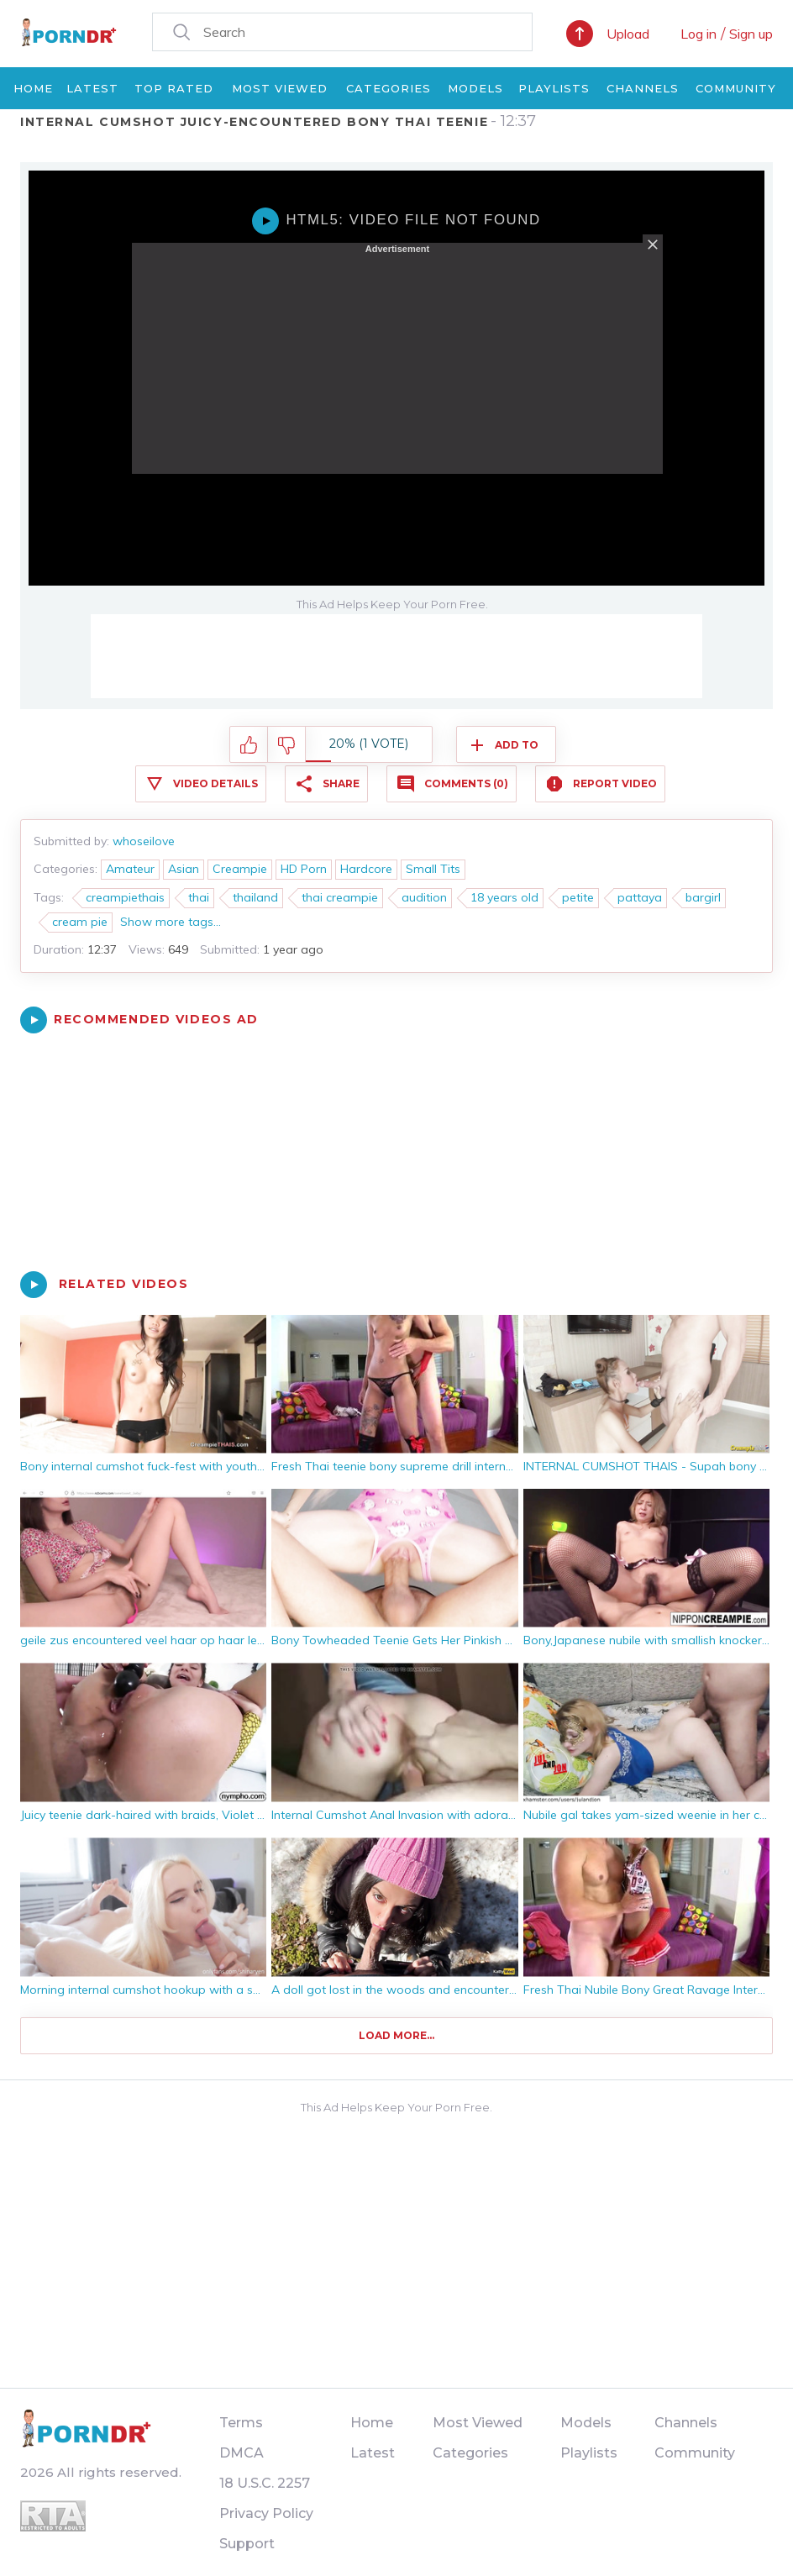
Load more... (396, 2035)
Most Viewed (280, 88)
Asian (183, 868)
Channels (643, 88)
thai (198, 897)
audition (424, 897)
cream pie (80, 921)
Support (247, 2544)
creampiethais (125, 897)
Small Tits (433, 868)
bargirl (703, 897)
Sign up (751, 33)
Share (341, 783)
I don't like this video (287, 745)
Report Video (615, 783)
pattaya (639, 897)
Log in (698, 33)
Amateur (130, 868)
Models (475, 88)
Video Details (215, 783)
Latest (92, 88)
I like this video (249, 745)
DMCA (241, 2453)
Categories (388, 88)
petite (578, 897)
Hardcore (366, 868)
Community (736, 88)
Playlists (554, 88)
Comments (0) (466, 783)
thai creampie (340, 897)
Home (33, 88)
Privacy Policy (266, 2513)
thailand (255, 897)
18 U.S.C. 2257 (264, 2483)
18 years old (504, 897)
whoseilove (144, 841)
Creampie (240, 868)
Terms (241, 2423)
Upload (628, 33)
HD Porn (304, 868)
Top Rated (173, 88)
